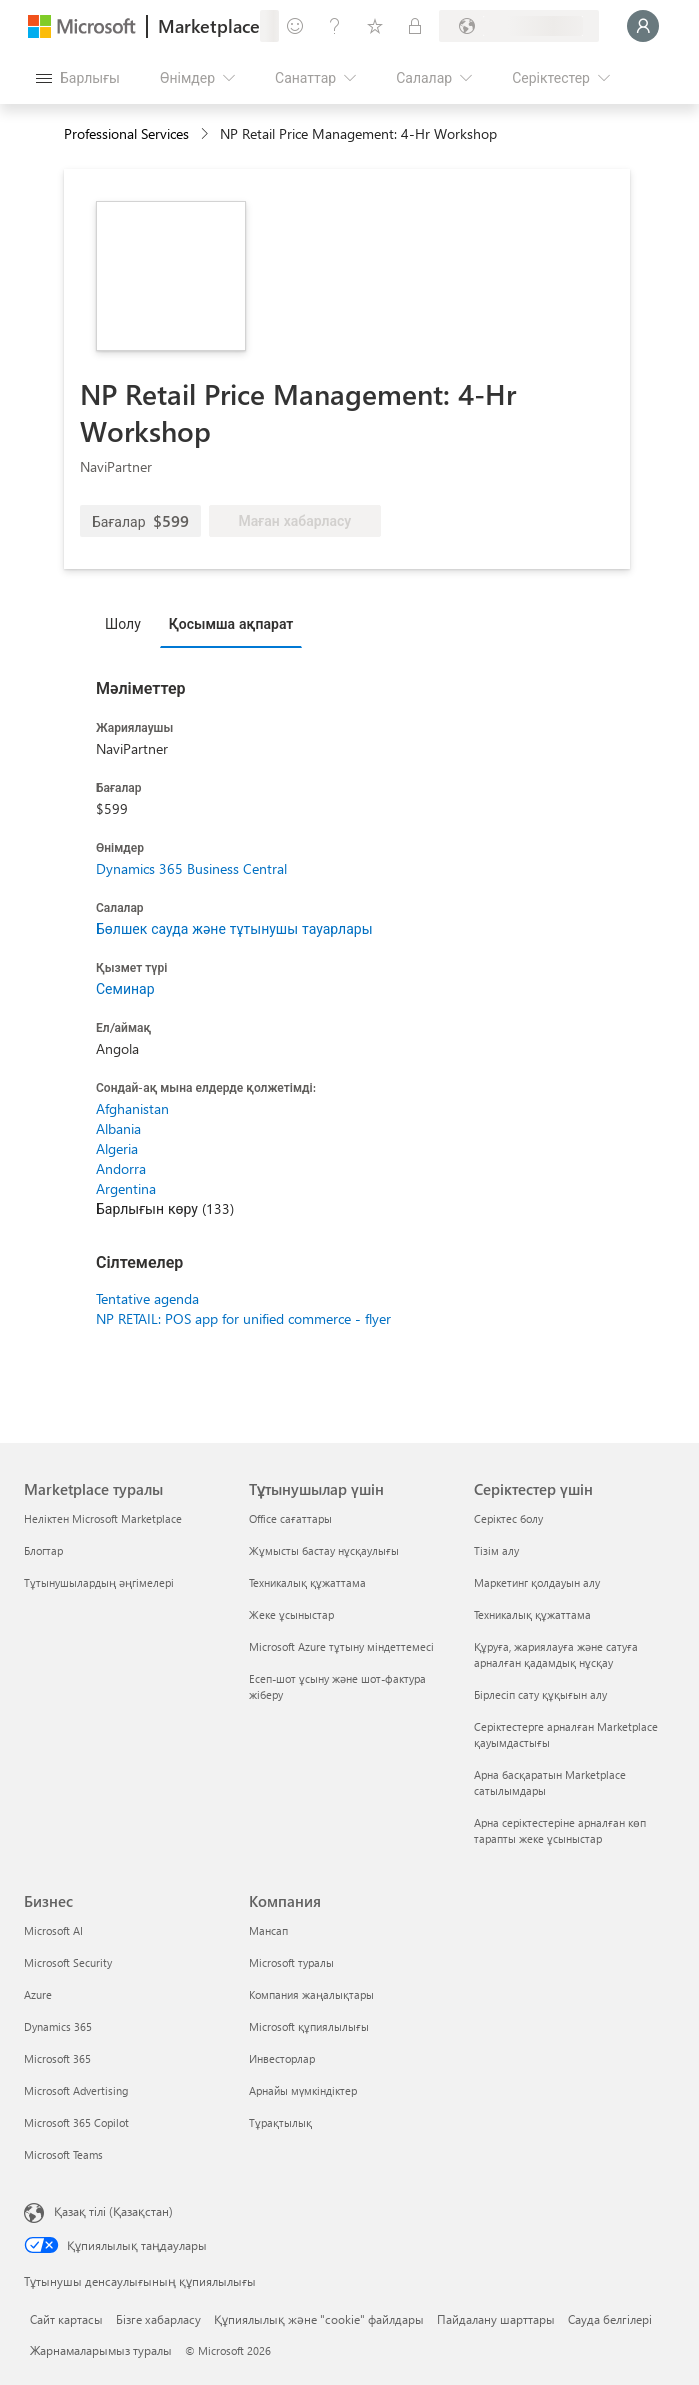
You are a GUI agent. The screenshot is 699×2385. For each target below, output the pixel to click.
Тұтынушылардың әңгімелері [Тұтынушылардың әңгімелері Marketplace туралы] (99, 1582)
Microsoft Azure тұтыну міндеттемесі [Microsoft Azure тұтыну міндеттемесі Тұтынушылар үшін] (341, 1646)
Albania (118, 1128)
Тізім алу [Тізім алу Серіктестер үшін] (496, 1550)
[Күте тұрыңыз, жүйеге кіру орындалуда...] (643, 26)
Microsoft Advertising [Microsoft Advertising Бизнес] (76, 2090)
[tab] (128, 623)
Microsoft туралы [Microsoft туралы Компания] (291, 1962)
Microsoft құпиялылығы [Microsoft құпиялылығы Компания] (309, 2026)
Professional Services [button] (126, 133)
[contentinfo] (206, 134)
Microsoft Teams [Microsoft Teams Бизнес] (63, 2154)
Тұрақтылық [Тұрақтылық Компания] (280, 2122)
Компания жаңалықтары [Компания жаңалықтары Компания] (311, 1994)
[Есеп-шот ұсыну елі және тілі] (519, 26)
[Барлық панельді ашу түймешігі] (78, 78)
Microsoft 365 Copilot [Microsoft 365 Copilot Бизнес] (76, 2122)
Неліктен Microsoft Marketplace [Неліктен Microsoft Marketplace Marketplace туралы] (103, 1518)
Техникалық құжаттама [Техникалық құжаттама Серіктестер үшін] (532, 1614)
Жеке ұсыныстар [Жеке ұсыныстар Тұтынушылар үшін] (291, 1614)
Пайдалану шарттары (496, 2319)
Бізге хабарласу (158, 2319)
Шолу (123, 623)
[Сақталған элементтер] (375, 26)
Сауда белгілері (610, 2319)
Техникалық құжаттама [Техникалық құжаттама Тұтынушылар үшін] (307, 1582)
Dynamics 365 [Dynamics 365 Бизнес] (58, 2026)
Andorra (121, 1168)
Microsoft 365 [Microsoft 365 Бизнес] (57, 2058)
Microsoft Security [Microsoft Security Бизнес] (68, 1962)
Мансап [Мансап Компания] (268, 1930)
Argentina (126, 1188)
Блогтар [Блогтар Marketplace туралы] (43, 1550)
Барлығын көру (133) (165, 1208)
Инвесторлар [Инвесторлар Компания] (282, 2058)
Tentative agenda (147, 1298)
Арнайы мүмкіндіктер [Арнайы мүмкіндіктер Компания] (303, 2090)
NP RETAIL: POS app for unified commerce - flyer (243, 1318)
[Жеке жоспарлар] (415, 26)
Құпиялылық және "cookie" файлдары (319, 2319)
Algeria (117, 1148)
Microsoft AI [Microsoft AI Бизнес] (53, 1930)
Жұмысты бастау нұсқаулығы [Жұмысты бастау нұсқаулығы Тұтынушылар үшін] (324, 1550)
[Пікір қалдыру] (295, 26)
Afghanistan (132, 1108)
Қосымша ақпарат (231, 623)
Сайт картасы (66, 2319)
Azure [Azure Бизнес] (38, 1994)
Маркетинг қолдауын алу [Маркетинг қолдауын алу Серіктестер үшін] (537, 1582)
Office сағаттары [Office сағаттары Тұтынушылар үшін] (290, 1518)
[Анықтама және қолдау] (335, 26)
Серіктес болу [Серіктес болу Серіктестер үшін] (508, 1518)
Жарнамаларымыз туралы (101, 2350)
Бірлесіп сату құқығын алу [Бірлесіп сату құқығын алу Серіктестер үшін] (540, 1694)
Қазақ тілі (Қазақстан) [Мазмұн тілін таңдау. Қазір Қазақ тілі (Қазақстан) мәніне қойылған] (113, 2211)
